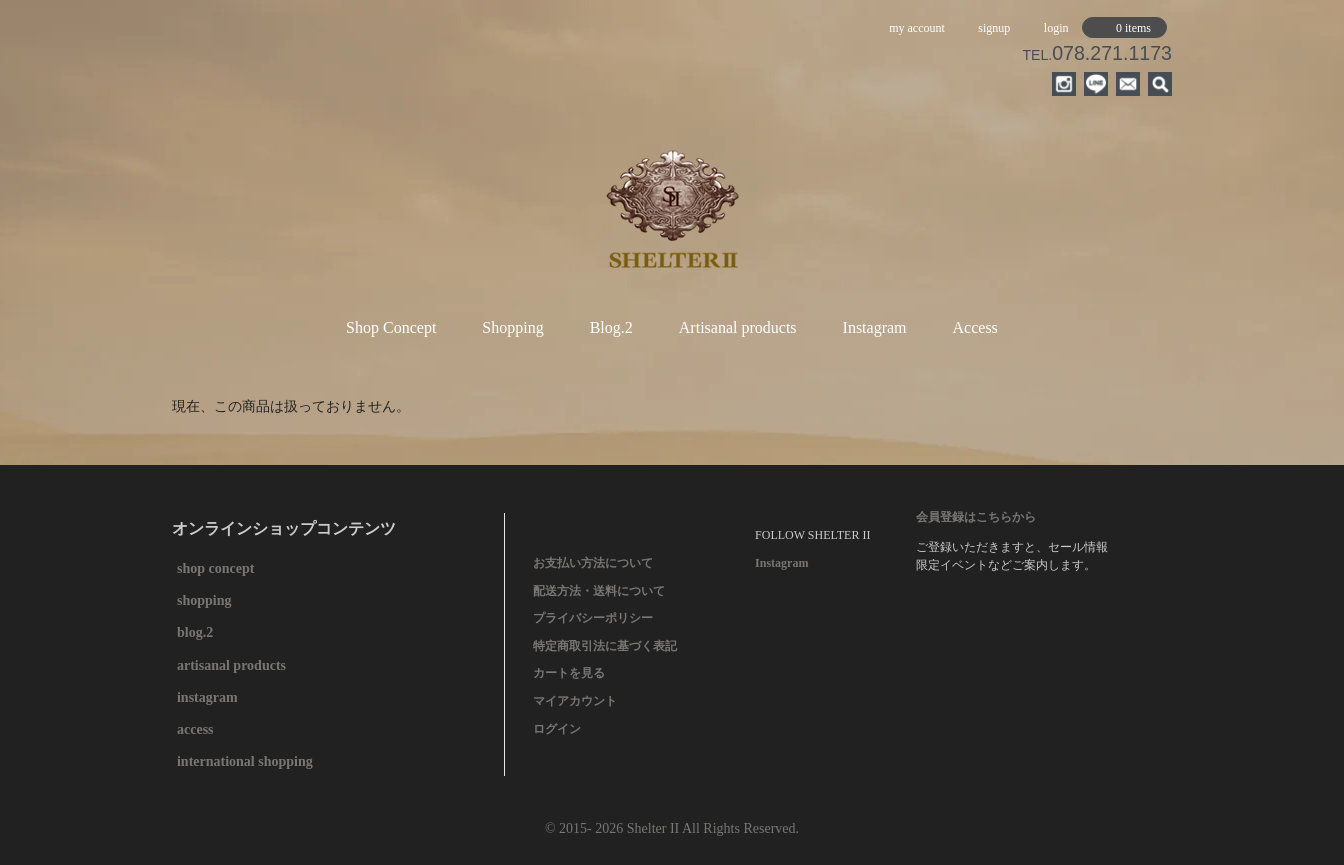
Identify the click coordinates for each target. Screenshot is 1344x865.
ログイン (557, 729)
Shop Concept (391, 327)
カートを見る (569, 673)
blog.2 (195, 632)
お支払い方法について (593, 563)
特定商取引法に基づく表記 (605, 646)
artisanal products (231, 665)
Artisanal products (738, 327)
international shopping (245, 761)
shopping (204, 600)
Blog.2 (611, 327)
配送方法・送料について (599, 591)
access (195, 729)
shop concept (215, 568)
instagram (207, 697)
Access (975, 327)
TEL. (1097, 55)
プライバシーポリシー (593, 618)
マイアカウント (575, 701)
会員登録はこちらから (976, 517)
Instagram (875, 327)
